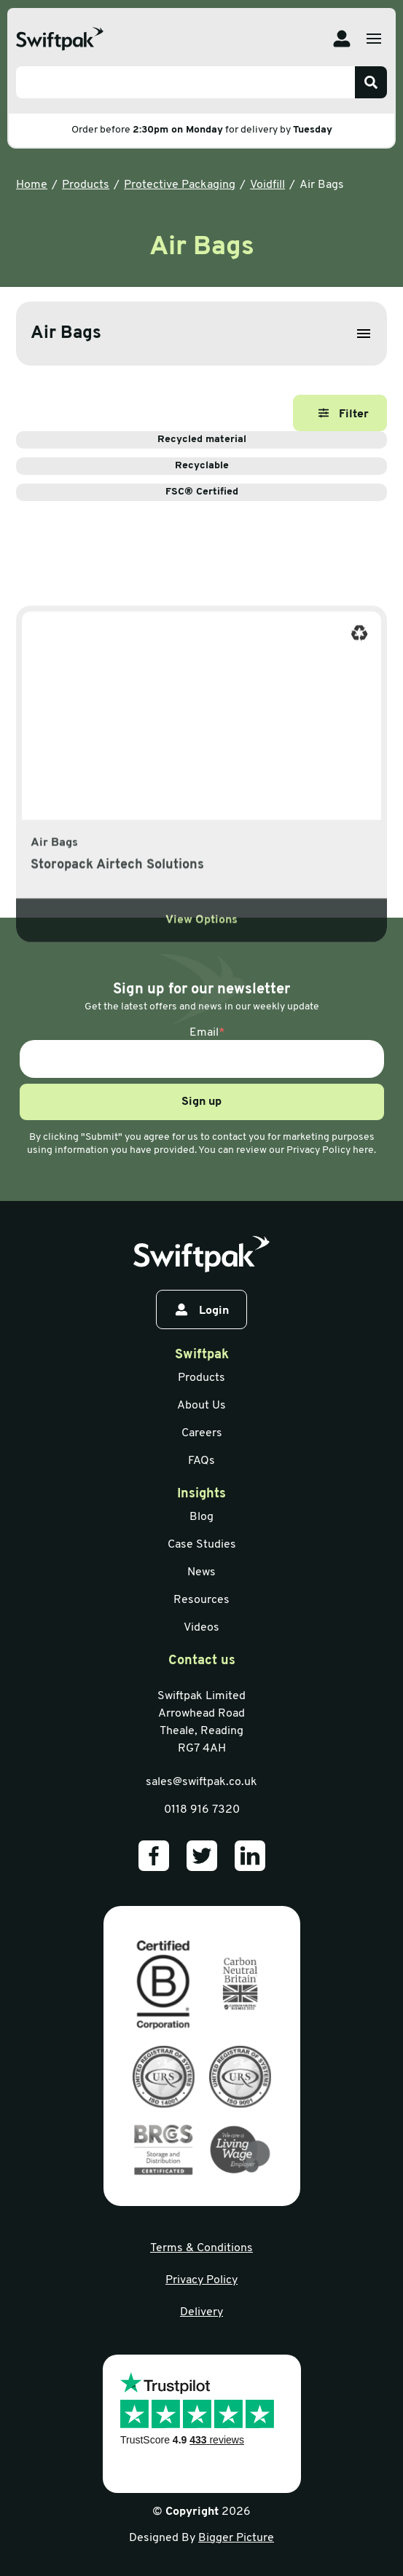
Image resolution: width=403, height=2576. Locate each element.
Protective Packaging (179, 185)
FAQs (201, 1461)
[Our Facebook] (153, 1855)
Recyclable (281, 465)
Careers (201, 1433)
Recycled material (272, 439)
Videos (201, 1628)
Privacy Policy (201, 2280)
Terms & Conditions (201, 2248)
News (201, 1572)
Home (31, 185)
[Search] (371, 82)
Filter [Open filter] (343, 414)
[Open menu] (374, 38)
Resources (201, 1600)
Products (85, 185)
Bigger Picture (236, 2538)
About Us (201, 1405)
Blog (201, 1517)
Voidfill (267, 185)
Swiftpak (202, 1355)
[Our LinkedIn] (250, 1855)
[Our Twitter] (202, 1855)
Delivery (201, 2312)
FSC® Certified (276, 492)
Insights (201, 1494)
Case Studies (202, 1545)
